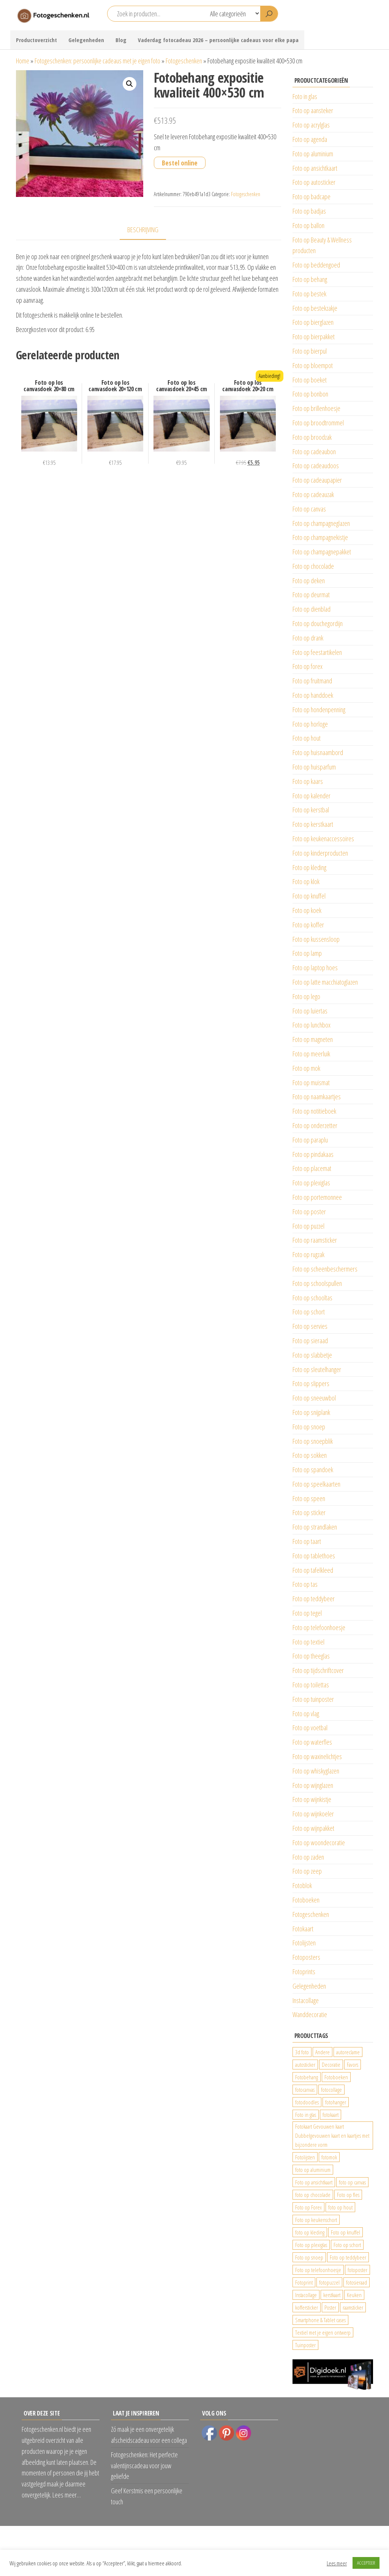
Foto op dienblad (311, 609)
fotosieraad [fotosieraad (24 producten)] (356, 2282)
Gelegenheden (86, 40)
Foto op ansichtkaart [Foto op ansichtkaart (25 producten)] (313, 2182)
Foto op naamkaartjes (317, 1096)
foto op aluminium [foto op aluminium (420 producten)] (312, 2169)
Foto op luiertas (310, 1010)
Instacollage (306, 2000)
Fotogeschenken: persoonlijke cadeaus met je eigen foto (97, 60)
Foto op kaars (308, 781)
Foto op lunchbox (311, 1024)
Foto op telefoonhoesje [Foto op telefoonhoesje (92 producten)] (318, 2270)
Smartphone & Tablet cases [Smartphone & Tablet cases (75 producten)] (320, 2320)
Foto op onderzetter (315, 1125)
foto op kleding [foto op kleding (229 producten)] (309, 2232)
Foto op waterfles (312, 1742)
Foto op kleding (309, 867)
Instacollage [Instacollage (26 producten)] (306, 2295)
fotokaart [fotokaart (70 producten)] (330, 2114)
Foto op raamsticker (315, 1240)
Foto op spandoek (313, 1469)
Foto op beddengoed (316, 264)
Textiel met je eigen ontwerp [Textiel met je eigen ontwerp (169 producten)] (323, 2332)
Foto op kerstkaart (313, 824)
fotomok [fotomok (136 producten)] (329, 2157)
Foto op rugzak (308, 1254)
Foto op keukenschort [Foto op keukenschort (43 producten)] (316, 2220)
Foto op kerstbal (311, 809)
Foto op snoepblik (313, 1441)
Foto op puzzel (308, 1226)
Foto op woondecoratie (319, 1842)
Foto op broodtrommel (318, 422)
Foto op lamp (307, 953)
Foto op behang (310, 279)
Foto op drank (308, 637)
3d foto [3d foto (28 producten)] (302, 2052)
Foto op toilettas (311, 1684)
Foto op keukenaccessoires (323, 838)
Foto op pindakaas (313, 1154)
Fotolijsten (304, 1942)
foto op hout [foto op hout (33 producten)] (340, 2207)
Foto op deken (309, 580)
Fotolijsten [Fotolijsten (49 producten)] (305, 2157)
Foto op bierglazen (313, 322)
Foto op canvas (309, 508)
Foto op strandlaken (315, 1526)
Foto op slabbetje (312, 1355)
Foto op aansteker (313, 110)
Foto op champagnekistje (320, 537)
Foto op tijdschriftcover (318, 1670)
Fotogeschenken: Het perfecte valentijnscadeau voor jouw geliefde (144, 2465)
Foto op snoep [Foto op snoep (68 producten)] (309, 2257)
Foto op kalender (311, 795)
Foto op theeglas (311, 1655)
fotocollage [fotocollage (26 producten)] (331, 2089)
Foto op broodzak (312, 437)
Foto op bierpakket (314, 336)
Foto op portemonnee (317, 1197)
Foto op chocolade (313, 566)
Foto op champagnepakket (322, 551)
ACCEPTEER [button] (366, 2562)
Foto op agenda (310, 139)
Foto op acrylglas (311, 124)
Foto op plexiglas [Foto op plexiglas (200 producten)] (311, 2245)
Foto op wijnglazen (313, 1785)
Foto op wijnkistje (312, 1799)
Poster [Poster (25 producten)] (330, 2307)
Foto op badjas (309, 211)
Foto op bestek (309, 293)
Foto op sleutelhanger (317, 1369)
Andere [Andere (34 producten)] (322, 2052)
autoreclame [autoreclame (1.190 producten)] (348, 2052)
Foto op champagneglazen (321, 523)
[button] (129, 84)
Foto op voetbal (310, 1727)
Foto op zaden (308, 1857)
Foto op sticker (309, 1512)
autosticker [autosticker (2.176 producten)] (305, 2064)
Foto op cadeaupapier (317, 480)
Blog (121, 40)
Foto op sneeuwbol (314, 1397)
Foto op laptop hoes (315, 967)
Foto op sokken (310, 1455)
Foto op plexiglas (311, 1182)
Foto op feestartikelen (317, 652)
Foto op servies (310, 1326)
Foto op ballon (308, 225)
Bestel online (180, 162)
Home (22, 60)
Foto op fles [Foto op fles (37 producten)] (348, 2194)
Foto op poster (309, 1211)
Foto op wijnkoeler (313, 1813)
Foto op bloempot (313, 365)
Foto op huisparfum (314, 766)
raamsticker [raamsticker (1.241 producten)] (353, 2307)
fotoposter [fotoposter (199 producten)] (357, 2270)
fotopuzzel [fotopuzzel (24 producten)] (329, 2282)
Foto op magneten (313, 1039)
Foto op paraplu (310, 1139)
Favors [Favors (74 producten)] (352, 2064)
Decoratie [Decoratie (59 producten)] (331, 2064)
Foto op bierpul (310, 351)
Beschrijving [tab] (142, 229)
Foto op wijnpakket (313, 1828)
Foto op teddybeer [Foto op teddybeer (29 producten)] (348, 2257)
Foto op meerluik (311, 1053)
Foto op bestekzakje (315, 308)
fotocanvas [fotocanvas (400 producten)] (305, 2089)
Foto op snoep (309, 1426)
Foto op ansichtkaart (315, 168)
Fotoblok (302, 1885)
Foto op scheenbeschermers (325, 1268)
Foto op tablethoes (314, 1555)
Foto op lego (306, 996)
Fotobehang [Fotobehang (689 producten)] (306, 2077)
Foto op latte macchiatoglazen (325, 982)
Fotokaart (303, 1928)
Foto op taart (307, 1541)
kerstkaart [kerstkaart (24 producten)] (331, 2295)
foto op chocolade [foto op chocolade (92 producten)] (312, 2194)
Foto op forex (308, 666)
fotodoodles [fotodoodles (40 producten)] (307, 2102)
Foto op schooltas (312, 1297)
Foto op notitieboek (314, 1111)
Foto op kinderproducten (320, 853)
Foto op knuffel (309, 895)
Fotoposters (306, 1957)
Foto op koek (307, 910)
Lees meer (337, 2563)
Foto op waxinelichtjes (317, 1756)
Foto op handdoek (313, 695)
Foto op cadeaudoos (316, 465)
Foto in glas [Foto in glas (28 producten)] (305, 2114)
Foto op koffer (308, 924)
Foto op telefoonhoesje (319, 1627)
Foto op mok (306, 1068)
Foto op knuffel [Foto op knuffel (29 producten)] (345, 2232)
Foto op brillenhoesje (316, 408)
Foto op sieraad (310, 1340)
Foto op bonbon (310, 393)
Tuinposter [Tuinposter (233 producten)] (305, 2345)
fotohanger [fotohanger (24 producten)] (335, 2102)
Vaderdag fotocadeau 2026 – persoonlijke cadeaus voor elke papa (218, 40)
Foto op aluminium (313, 153)
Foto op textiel (308, 1641)
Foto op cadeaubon (314, 451)
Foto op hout (307, 738)
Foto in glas (305, 96)
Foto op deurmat (311, 594)
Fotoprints (304, 1971)
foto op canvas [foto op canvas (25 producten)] (352, 2182)
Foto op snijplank (311, 1412)
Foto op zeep (307, 1871)
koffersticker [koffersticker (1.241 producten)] (306, 2307)
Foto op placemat (312, 1168)
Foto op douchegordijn (318, 623)
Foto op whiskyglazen (316, 1770)
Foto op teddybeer (314, 1598)
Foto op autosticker (314, 182)
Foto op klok (306, 881)
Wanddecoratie (310, 2014)
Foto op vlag (306, 1713)
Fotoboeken (306, 1899)
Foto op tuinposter (313, 1699)
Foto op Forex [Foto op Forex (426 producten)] (308, 2207)
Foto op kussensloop (316, 939)
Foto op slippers (311, 1383)
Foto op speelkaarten (316, 1484)
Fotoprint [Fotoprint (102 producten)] (304, 2282)
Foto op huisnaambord (318, 752)
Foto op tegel (307, 1613)
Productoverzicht (36, 40)
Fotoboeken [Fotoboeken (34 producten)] (336, 2077)
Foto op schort (309, 1311)
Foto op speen (309, 1498)
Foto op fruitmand (312, 680)
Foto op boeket (310, 379)
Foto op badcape (311, 196)
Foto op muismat (311, 1082)
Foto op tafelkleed (313, 1570)
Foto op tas (305, 1584)
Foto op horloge (310, 724)
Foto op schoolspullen (317, 1283)
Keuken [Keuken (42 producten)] (354, 2295)
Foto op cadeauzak (313, 494)
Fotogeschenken (184, 60)
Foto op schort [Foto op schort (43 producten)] (347, 2245)
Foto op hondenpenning (319, 709)
